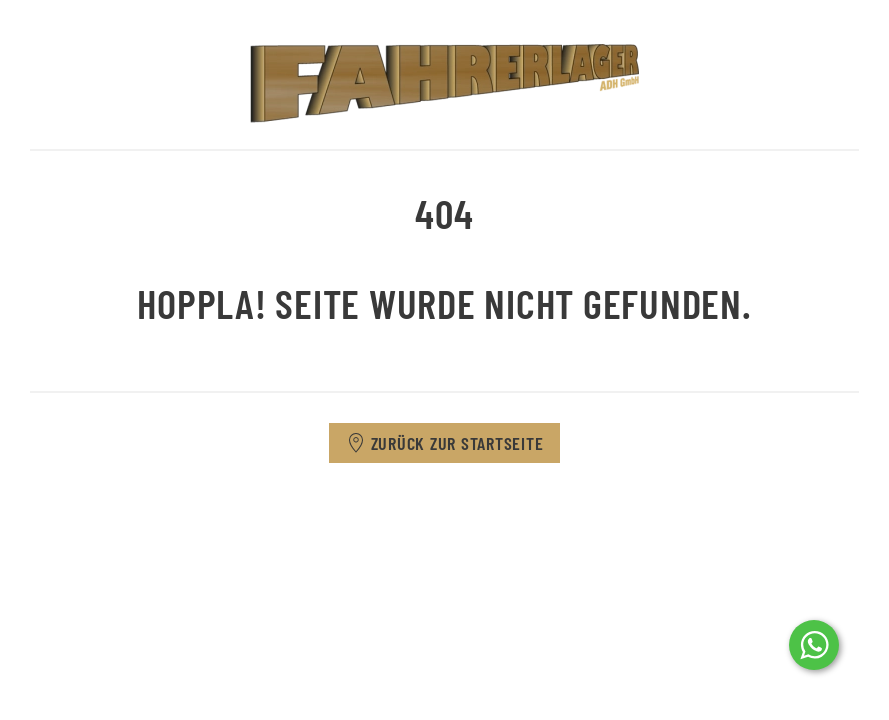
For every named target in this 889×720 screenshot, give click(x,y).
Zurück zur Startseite (445, 443)
